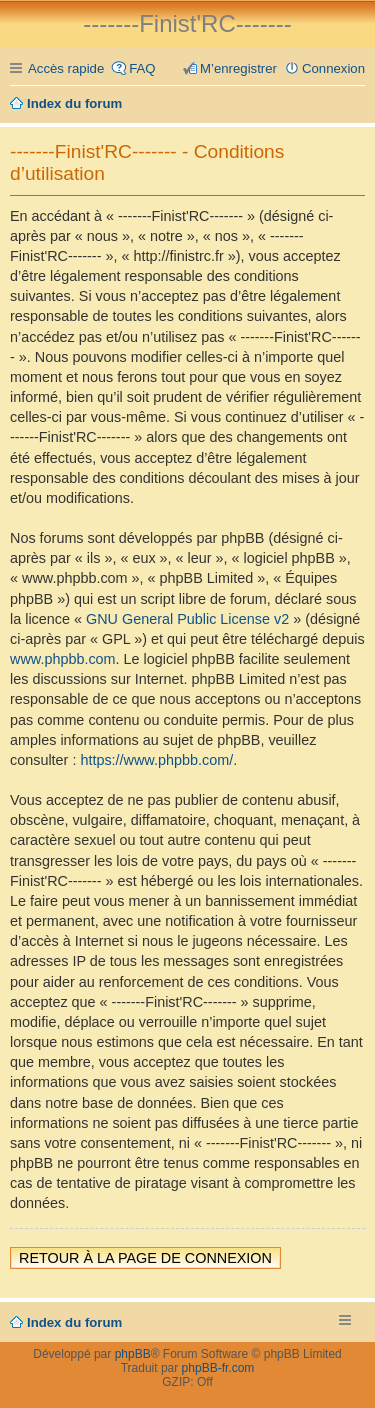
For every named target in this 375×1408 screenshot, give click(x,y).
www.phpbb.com (63, 659)
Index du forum (74, 1322)
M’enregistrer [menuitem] (238, 68)
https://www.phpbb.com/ (156, 760)
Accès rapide (66, 68)
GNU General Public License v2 (187, 619)
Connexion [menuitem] (333, 68)
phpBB (133, 1354)
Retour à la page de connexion (145, 1258)
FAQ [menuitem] (142, 68)
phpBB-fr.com (218, 1368)
